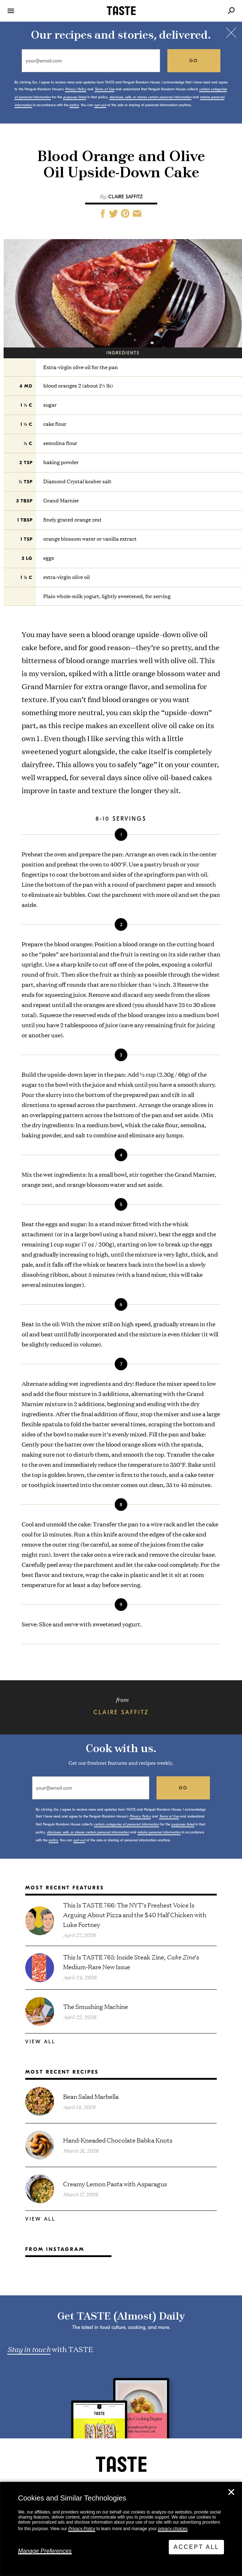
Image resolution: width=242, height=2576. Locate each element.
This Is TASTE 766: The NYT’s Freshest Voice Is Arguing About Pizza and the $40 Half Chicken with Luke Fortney (134, 1914)
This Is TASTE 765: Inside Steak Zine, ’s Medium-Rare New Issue (131, 1961)
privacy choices (173, 2528)
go (193, 60)
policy (74, 105)
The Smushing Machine (95, 2006)
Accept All (196, 2547)
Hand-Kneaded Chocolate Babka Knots (117, 2139)
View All (40, 2042)
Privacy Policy (81, 2528)
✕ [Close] (231, 2492)
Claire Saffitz (125, 197)
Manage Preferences (45, 2551)
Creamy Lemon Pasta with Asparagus (115, 2183)
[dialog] (121, 2529)
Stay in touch (28, 2349)
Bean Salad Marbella (91, 2096)
